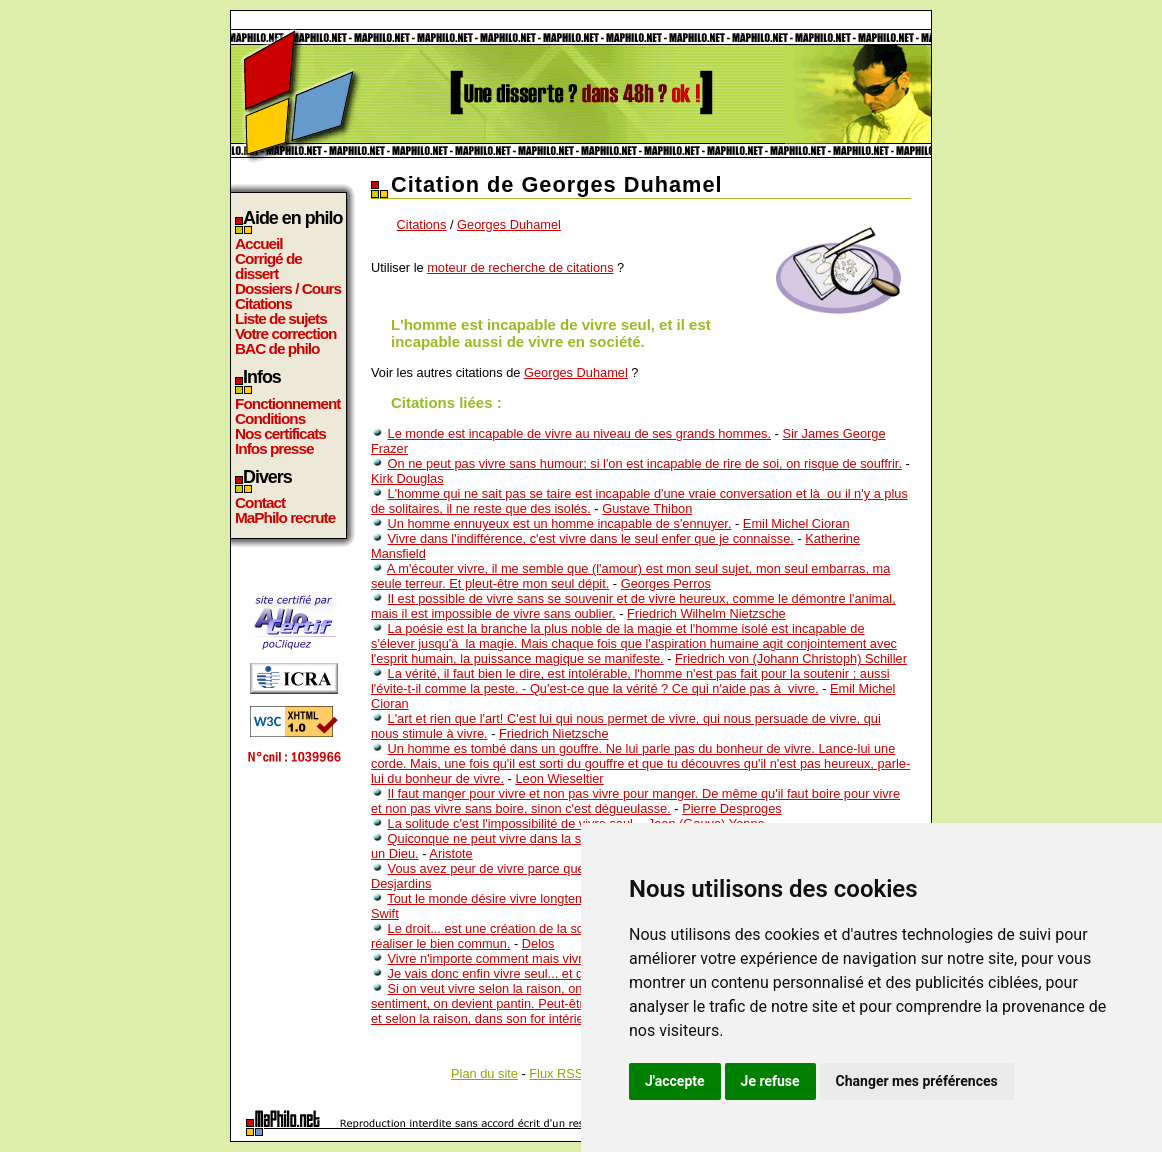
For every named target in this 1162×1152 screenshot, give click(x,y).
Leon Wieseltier (559, 778)
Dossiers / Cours (288, 288)
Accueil (259, 243)
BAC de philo (277, 348)
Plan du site (484, 1073)
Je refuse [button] (770, 1081)
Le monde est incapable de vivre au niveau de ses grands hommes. (579, 433)
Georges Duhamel (509, 224)
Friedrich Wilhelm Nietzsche (706, 613)
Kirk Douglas (407, 478)
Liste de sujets (281, 318)
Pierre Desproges (732, 808)
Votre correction (286, 333)
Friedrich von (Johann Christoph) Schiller (791, 658)
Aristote (450, 853)
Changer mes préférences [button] (917, 1081)
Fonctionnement (287, 403)
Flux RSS (556, 1073)
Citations (263, 303)
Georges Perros (666, 583)
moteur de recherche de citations (520, 267)
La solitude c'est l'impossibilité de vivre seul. (512, 823)
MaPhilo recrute (285, 517)
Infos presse (274, 448)
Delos (538, 943)
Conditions (270, 418)
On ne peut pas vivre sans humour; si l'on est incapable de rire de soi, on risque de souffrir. (645, 463)
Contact (260, 502)
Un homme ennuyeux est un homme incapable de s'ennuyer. (560, 523)
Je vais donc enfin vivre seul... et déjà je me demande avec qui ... (574, 973)
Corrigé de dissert (268, 266)
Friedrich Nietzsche (554, 733)
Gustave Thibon (647, 508)
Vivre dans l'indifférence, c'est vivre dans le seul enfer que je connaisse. (591, 538)
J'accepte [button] (675, 1081)
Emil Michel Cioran (796, 523)
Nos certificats (280, 433)
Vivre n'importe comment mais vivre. (491, 958)
